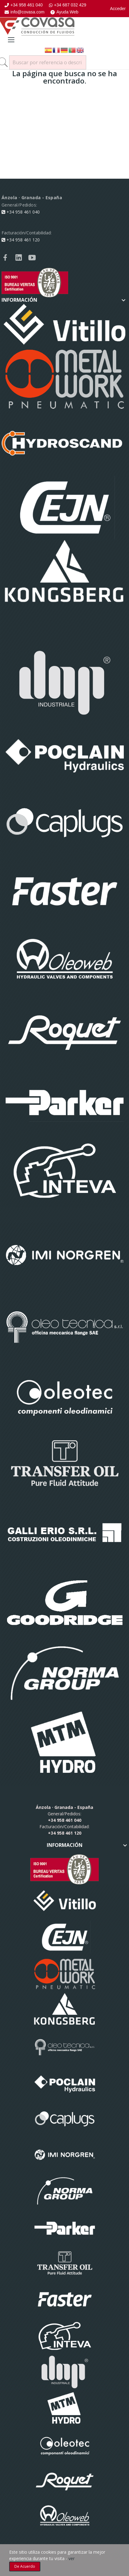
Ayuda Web (64, 11)
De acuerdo (24, 2566)
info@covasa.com (24, 11)
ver (71, 2558)
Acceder (118, 8)
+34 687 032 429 (68, 4)
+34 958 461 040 (24, 4)
